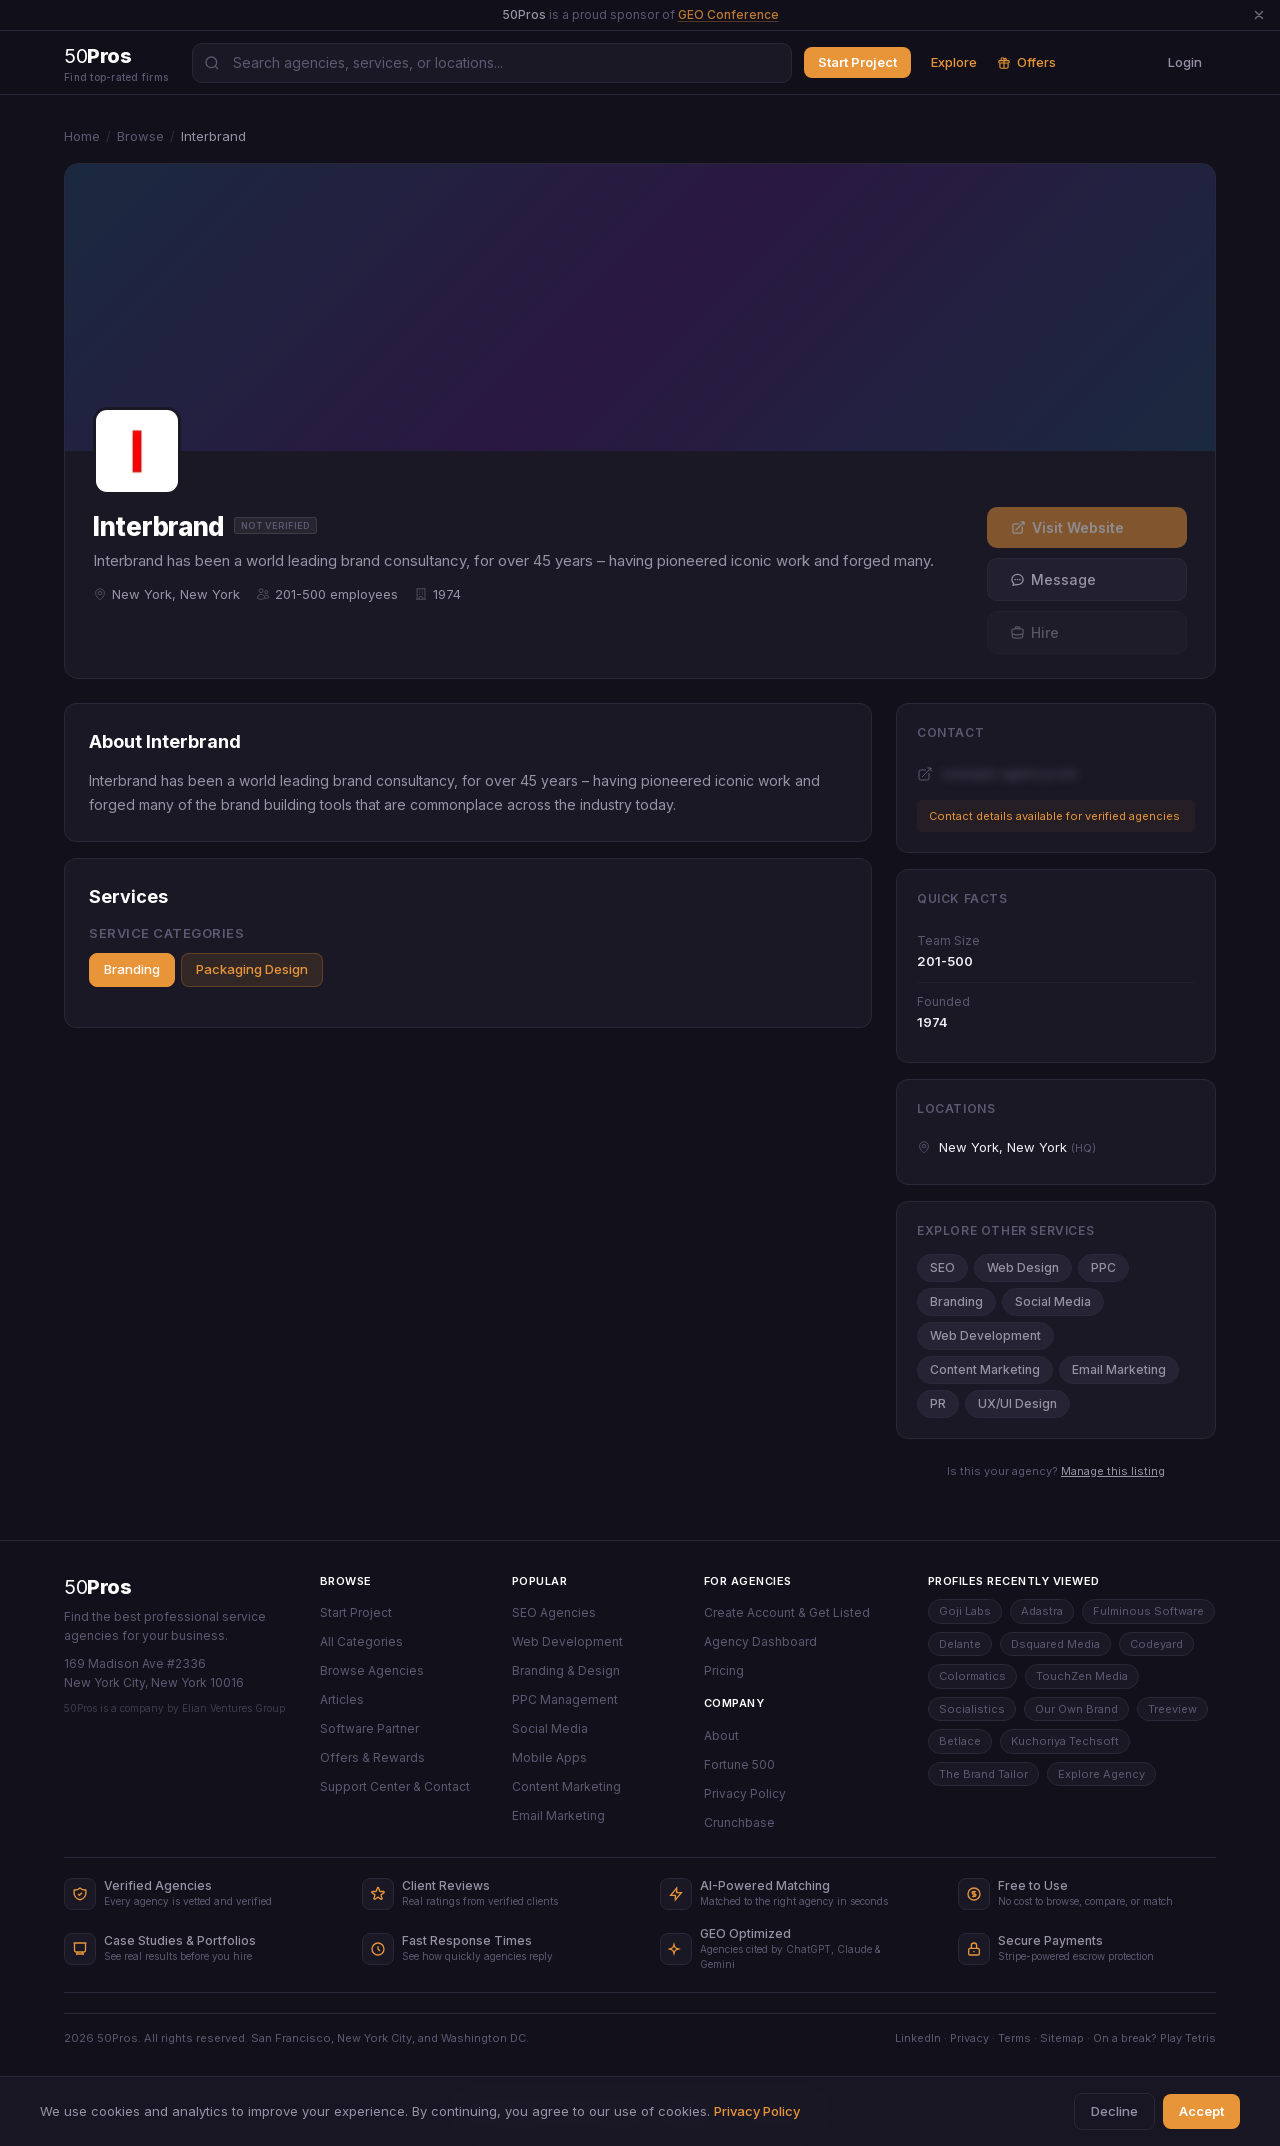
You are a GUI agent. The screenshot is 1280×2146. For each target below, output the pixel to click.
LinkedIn (918, 2038)
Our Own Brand (1076, 1709)
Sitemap (1062, 2038)
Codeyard (1156, 1644)
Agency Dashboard (760, 1641)
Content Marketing (985, 1369)
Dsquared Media (1055, 1644)
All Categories (361, 1641)
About (721, 1735)
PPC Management (565, 1699)
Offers (1026, 62)
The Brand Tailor (983, 1774)
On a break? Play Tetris (1154, 2038)
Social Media (1053, 1301)
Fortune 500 (739, 1764)
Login (1185, 62)
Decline (1114, 2111)
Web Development (985, 1335)
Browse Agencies (372, 1670)
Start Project (857, 62)
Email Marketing (1119, 1369)
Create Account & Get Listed (787, 1612)
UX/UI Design (1017, 1403)
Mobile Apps (549, 1757)
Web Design (1023, 1267)
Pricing (724, 1670)
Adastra (1042, 1611)
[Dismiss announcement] (1259, 15)
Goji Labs (965, 1611)
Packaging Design (252, 969)
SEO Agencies (554, 1612)
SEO (942, 1267)
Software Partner (369, 1728)
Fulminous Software (1148, 1611)
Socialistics (972, 1709)
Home (82, 136)
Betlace (960, 1741)
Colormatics (972, 1676)
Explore (954, 62)
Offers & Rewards (372, 1757)
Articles (342, 1699)
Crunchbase (739, 1822)
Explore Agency (1101, 1774)
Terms (1014, 2038)
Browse (140, 136)
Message (1053, 579)
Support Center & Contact (395, 1786)
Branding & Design (566, 1670)
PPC (1103, 1267)
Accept (1201, 2111)
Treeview (1172, 1709)
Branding (132, 969)
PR (938, 1403)
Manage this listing (1113, 1471)
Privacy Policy (745, 1793)
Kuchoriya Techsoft (1065, 1741)
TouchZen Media (1082, 1676)
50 (97, 1587)
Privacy (969, 2038)
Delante (960, 1644)
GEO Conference (728, 14)
